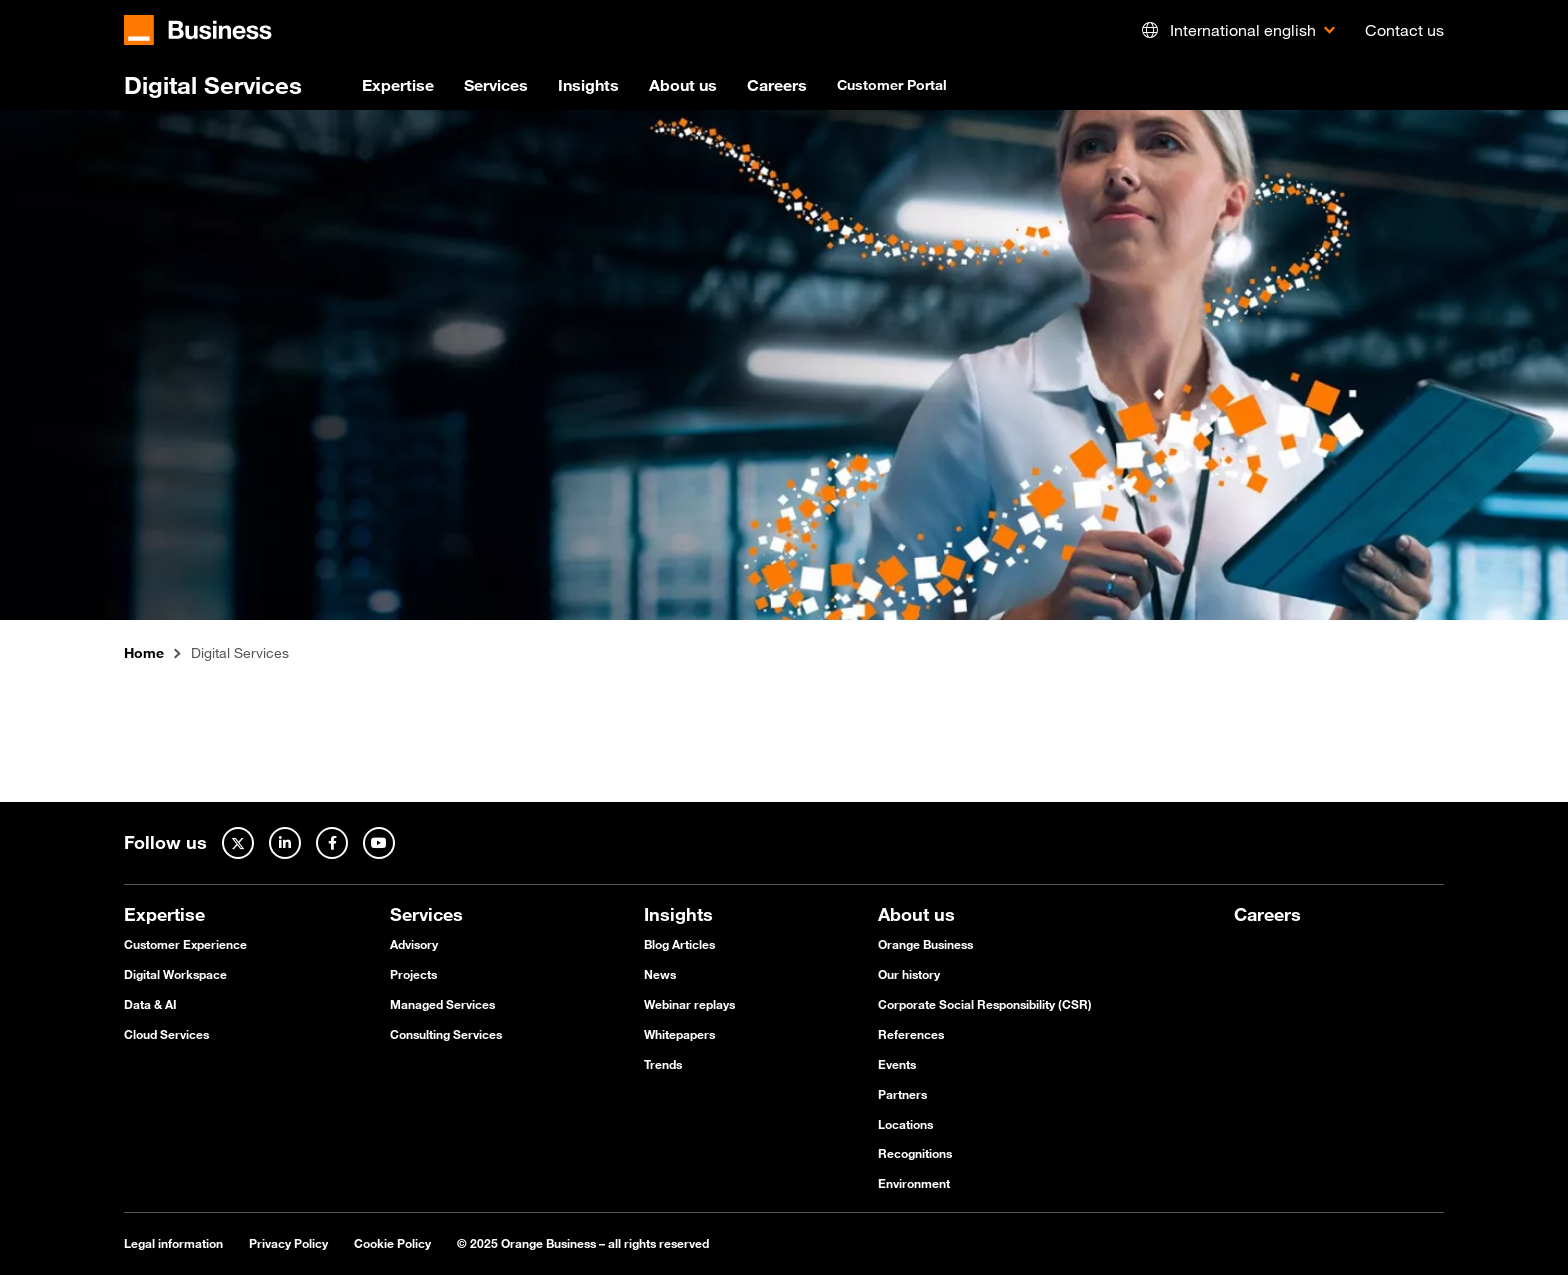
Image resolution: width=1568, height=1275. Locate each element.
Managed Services (442, 1004)
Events (897, 1064)
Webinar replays (689, 1004)
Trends (663, 1064)
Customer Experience (185, 944)
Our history (909, 974)
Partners (902, 1094)
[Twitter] (238, 843)
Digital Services (213, 85)
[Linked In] (285, 843)
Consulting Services (446, 1034)
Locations (905, 1124)
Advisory (414, 944)
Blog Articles (679, 944)
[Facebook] (332, 843)
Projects (413, 974)
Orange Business (925, 944)
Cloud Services (166, 1034)
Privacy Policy (288, 1243)
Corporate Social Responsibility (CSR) (985, 1004)
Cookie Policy (392, 1243)
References (911, 1034)
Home (144, 653)
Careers (777, 85)
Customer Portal (892, 85)
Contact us (1404, 30)
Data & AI (150, 1004)
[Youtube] (379, 843)
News (660, 974)
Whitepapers (679, 1034)
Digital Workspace (175, 974)
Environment (914, 1183)
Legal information (173, 1243)
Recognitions (915, 1153)
